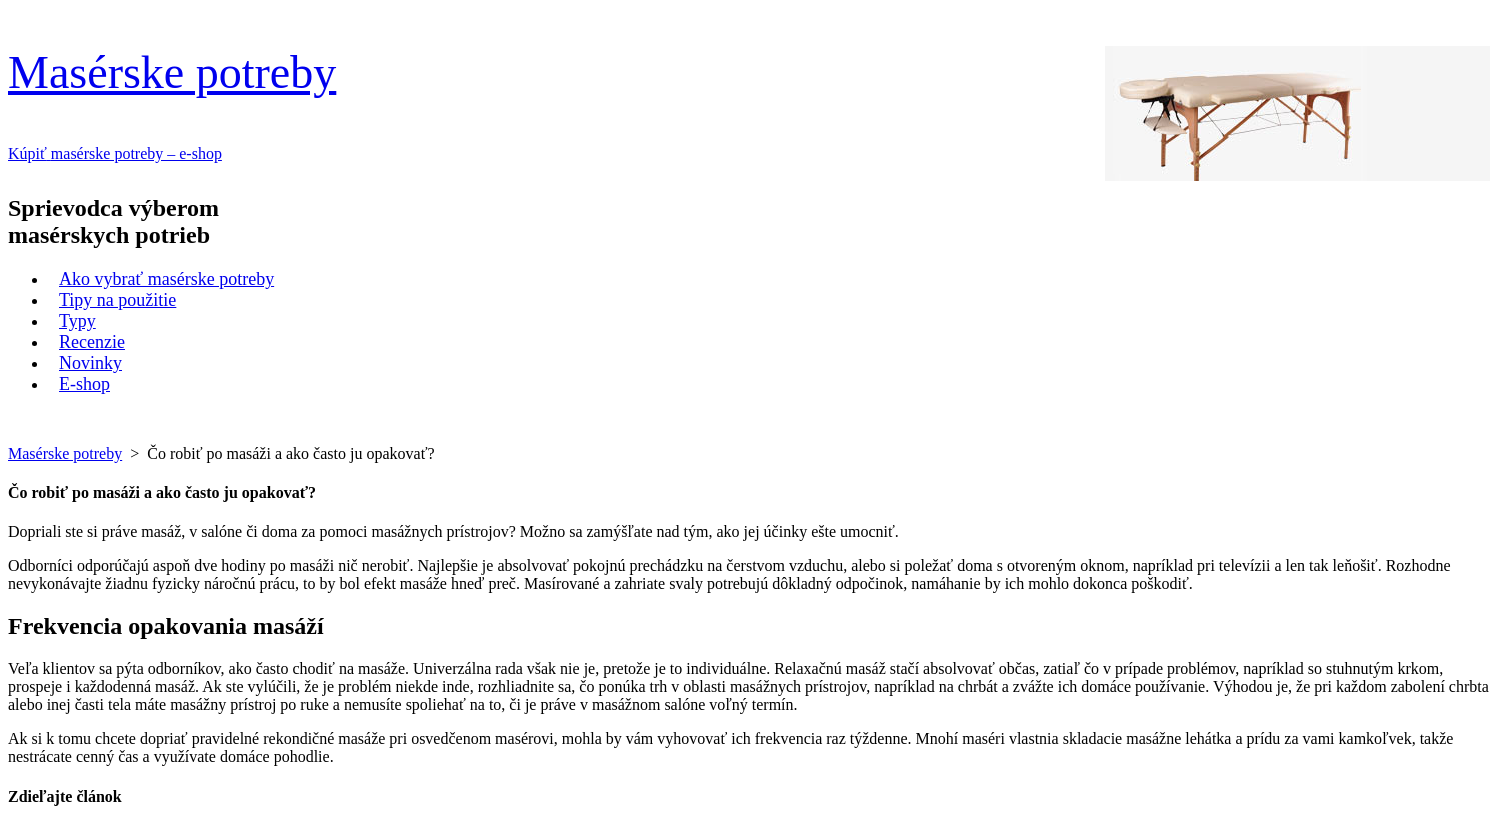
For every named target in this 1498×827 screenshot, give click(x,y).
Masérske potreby (172, 72)
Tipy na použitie (117, 300)
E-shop (84, 384)
